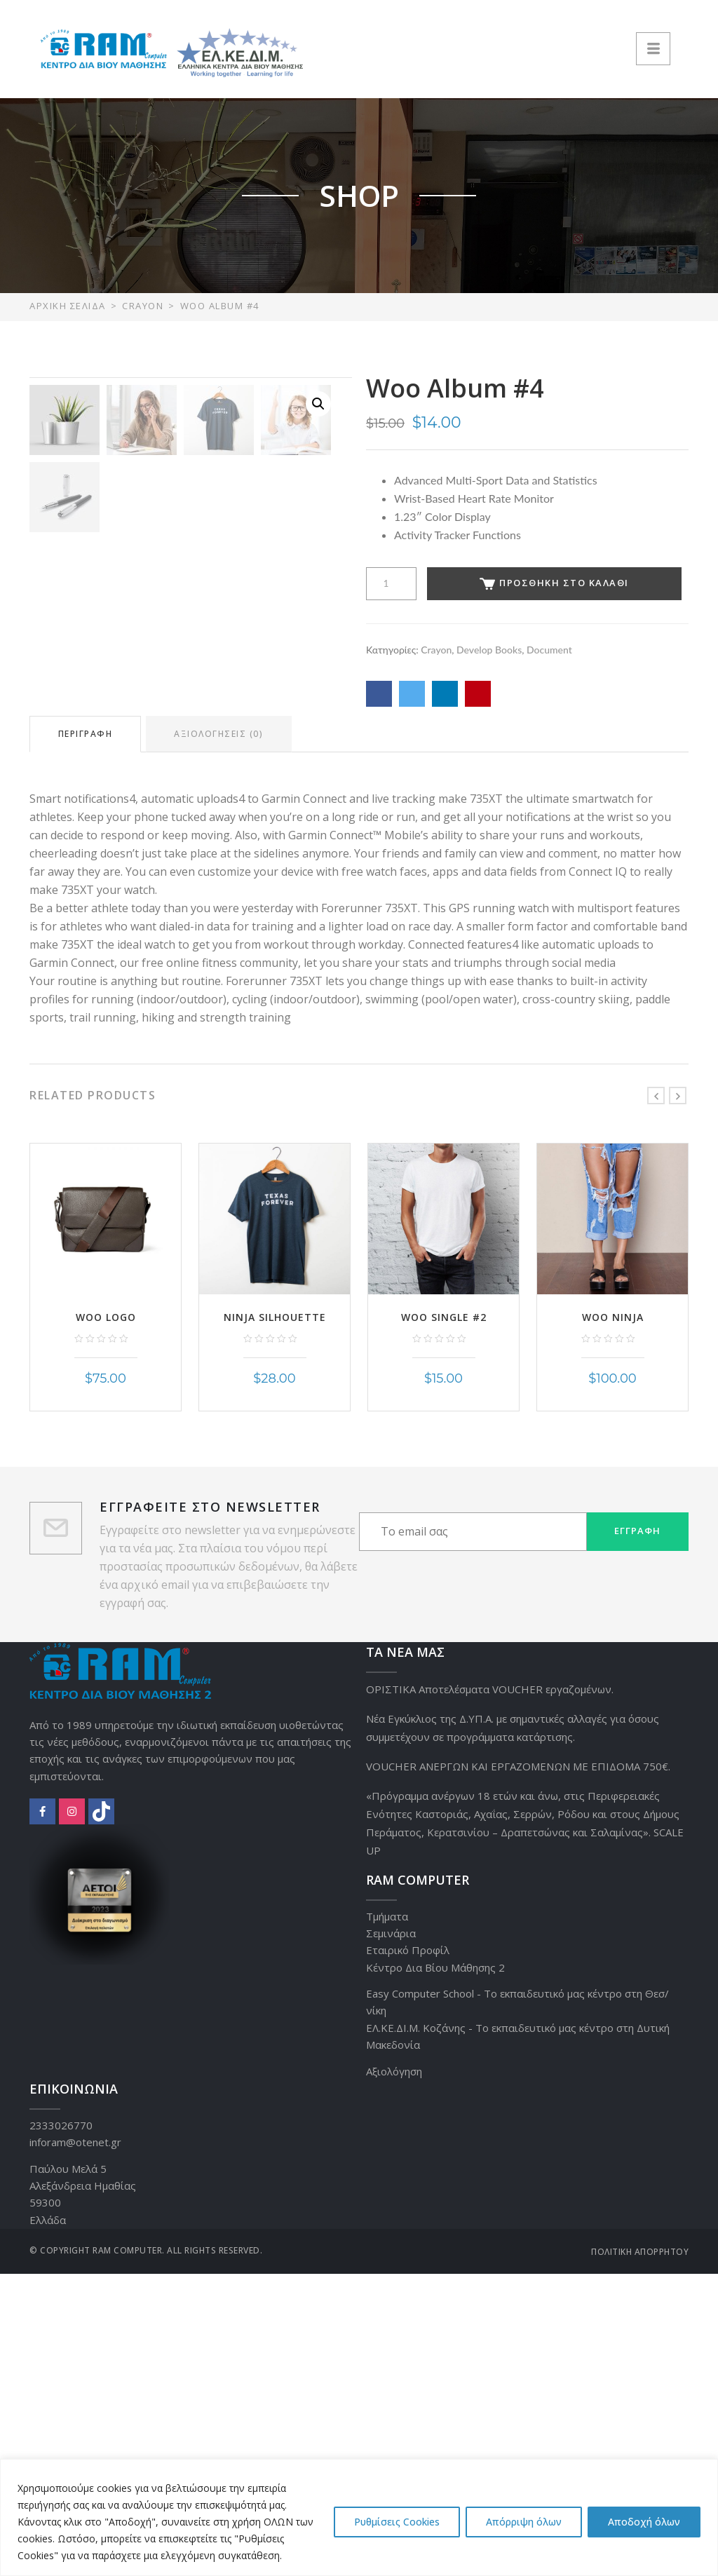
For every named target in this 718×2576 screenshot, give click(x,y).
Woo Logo (106, 1619)
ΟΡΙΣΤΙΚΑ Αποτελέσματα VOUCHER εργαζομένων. (490, 1991)
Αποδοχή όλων (644, 2521)
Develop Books (489, 650)
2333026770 (61, 2427)
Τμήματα (387, 2218)
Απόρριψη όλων (524, 2521)
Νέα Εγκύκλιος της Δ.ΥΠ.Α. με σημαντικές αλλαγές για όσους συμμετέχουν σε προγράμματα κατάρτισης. (512, 2030)
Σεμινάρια (391, 2235)
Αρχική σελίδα (67, 305)
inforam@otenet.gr (75, 2445)
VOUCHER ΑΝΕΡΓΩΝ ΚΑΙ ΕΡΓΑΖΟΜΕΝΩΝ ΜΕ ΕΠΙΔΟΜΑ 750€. (518, 2068)
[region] (359, 2517)
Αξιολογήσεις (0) (219, 1037)
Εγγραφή (637, 1833)
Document (549, 650)
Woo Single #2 (444, 1619)
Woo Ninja (613, 1619)
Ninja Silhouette (275, 1619)
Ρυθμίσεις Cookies (397, 2521)
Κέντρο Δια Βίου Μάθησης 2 (435, 2270)
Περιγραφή (85, 1037)
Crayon (142, 305)
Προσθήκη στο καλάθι (554, 583)
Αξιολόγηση (394, 2373)
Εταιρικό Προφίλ (407, 2253)
